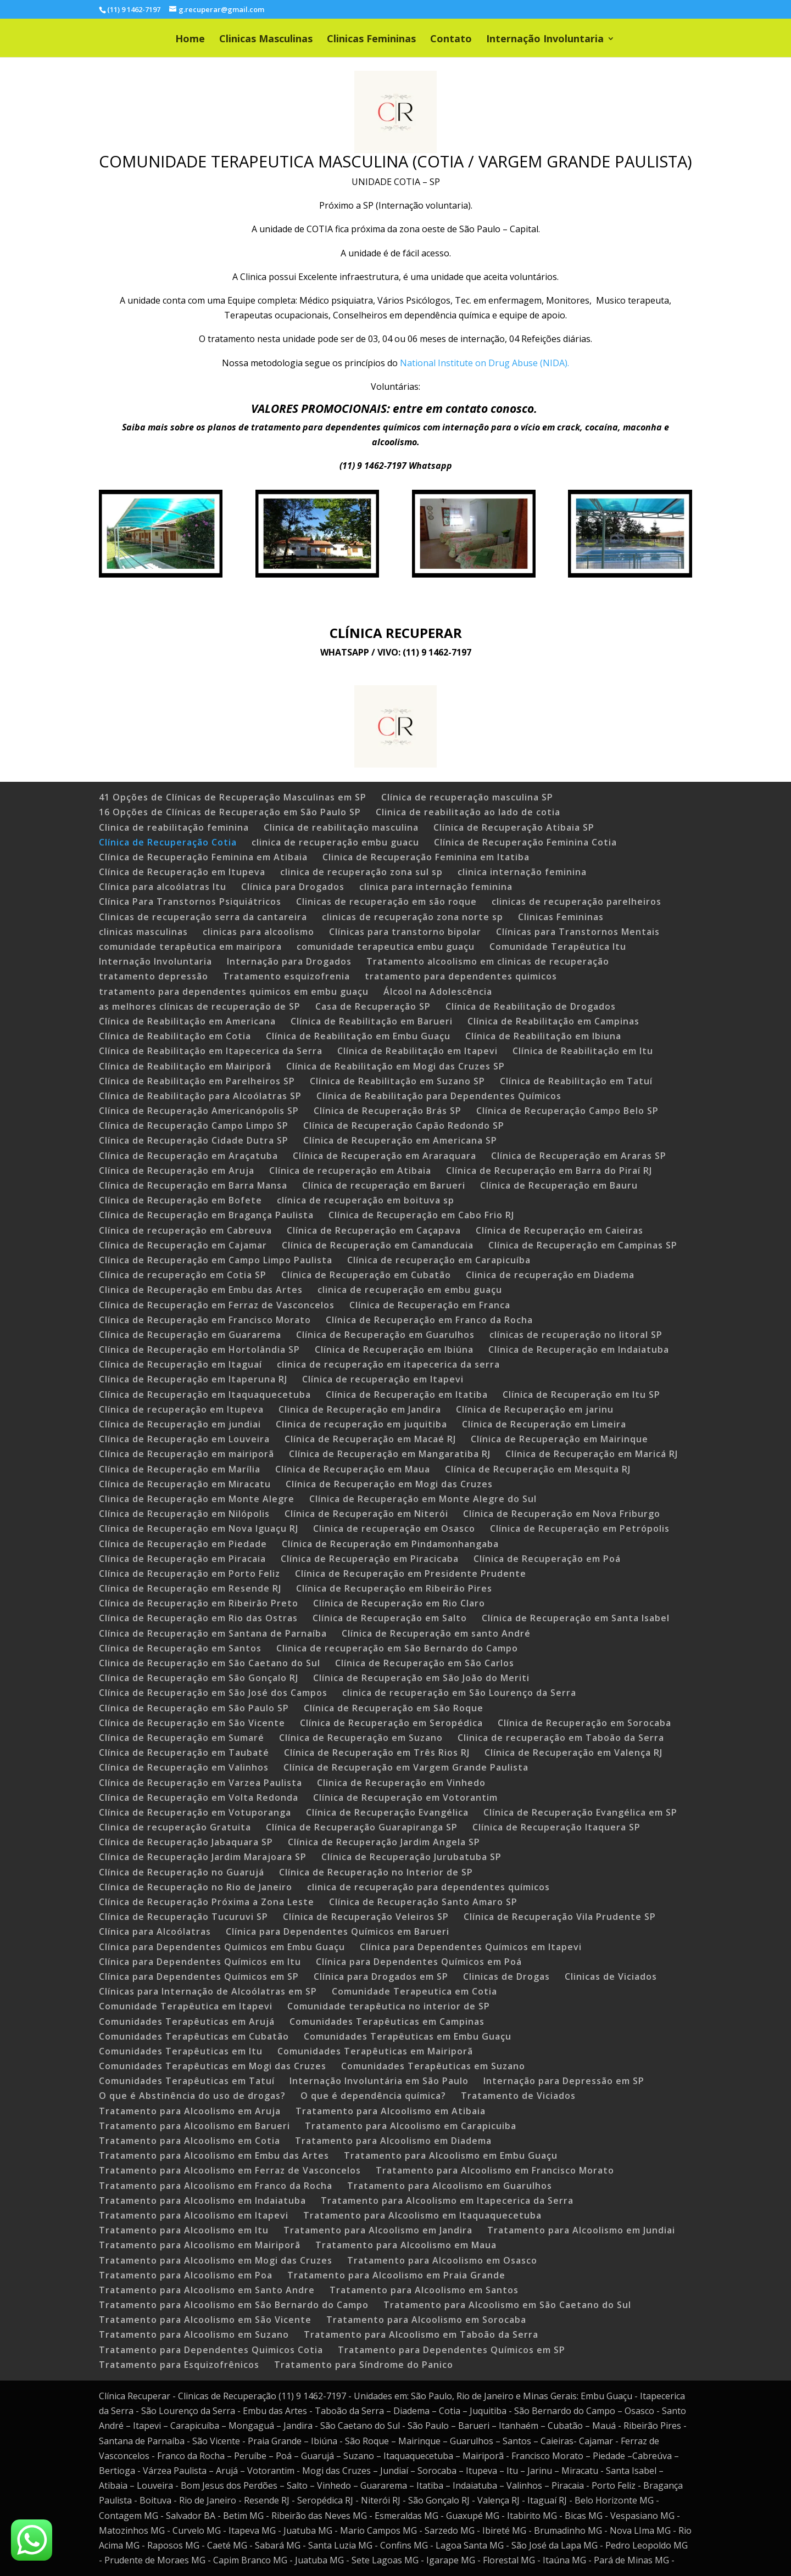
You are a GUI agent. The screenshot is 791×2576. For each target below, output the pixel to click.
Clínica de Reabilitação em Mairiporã (185, 1066)
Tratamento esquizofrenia (286, 976)
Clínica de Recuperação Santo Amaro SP (423, 1902)
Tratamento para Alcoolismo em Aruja (190, 2111)
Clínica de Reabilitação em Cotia (175, 1036)
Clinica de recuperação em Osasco (394, 1528)
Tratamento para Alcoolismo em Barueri (194, 2126)
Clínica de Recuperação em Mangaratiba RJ (390, 1454)
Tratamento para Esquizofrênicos (179, 2365)
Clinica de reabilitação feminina (174, 827)
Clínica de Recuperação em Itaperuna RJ (193, 1379)
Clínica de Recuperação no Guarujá (181, 1872)
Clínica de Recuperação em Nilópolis (184, 1514)
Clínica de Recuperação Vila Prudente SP (560, 1917)
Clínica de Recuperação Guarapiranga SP (362, 1827)
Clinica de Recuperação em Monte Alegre (196, 1499)
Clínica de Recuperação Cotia (168, 842)
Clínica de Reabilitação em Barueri (372, 1021)
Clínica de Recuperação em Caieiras (559, 1230)
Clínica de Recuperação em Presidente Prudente (410, 1573)
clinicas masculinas (143, 932)
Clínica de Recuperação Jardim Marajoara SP (203, 1857)
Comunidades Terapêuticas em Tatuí (187, 2081)
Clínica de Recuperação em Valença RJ (573, 1752)
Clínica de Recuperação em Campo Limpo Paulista (215, 1260)
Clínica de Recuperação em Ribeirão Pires (394, 1588)
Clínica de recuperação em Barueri (383, 1185)
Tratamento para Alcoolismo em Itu (184, 2230)
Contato (451, 40)
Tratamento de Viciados (518, 2096)
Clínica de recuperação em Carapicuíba (439, 1260)
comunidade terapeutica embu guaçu (386, 946)
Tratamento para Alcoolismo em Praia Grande (396, 2275)
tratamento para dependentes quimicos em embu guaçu (234, 991)
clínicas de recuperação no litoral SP (575, 1335)
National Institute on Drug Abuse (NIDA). (484, 363)
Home (190, 40)
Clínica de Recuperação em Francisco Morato (205, 1320)
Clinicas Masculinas (266, 40)
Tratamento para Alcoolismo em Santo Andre (207, 2290)
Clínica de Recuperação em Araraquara (384, 1156)
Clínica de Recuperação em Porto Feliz (189, 1573)
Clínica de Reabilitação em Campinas (553, 1021)
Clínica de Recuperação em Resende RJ (190, 1588)
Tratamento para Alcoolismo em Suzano (194, 2334)
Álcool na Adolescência (437, 991)
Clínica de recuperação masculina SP (467, 797)
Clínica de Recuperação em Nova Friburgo (561, 1514)
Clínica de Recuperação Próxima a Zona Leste (206, 1902)
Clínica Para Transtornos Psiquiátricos (190, 901)
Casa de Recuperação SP (373, 1006)
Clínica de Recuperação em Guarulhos (385, 1335)
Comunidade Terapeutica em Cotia (414, 1991)
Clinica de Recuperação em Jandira (359, 1409)
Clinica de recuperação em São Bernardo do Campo (397, 1648)
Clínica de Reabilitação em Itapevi (417, 1051)
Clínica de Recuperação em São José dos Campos (213, 1693)
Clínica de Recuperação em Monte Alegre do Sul (423, 1499)
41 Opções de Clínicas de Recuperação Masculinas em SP (232, 797)
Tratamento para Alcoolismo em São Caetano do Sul (507, 2305)
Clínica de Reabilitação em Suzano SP (397, 1081)
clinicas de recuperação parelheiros (576, 901)
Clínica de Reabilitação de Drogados (530, 1006)
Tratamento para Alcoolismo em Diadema (393, 2141)
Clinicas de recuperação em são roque (386, 901)
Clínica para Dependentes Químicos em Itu (200, 1962)
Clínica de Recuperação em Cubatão (366, 1275)
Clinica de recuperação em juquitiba (361, 1424)
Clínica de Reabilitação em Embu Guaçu (358, 1036)
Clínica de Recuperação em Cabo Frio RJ (421, 1215)
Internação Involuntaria (545, 40)
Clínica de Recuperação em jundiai (180, 1424)
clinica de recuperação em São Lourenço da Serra (459, 1693)
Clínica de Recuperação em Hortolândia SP (199, 1349)
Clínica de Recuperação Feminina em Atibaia (203, 857)
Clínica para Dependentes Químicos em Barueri (337, 1931)
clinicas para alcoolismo (258, 932)
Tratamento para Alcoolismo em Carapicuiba (410, 2126)
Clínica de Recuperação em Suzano (361, 1738)
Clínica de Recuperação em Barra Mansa (193, 1185)
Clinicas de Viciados (611, 1976)
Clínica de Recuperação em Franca (429, 1305)
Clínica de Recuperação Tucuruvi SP (183, 1917)
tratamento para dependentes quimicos (461, 976)
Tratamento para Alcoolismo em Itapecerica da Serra (447, 2200)
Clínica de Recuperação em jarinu (535, 1409)
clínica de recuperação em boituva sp (365, 1200)
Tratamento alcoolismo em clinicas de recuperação (487, 961)
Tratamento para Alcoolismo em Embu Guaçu (451, 2155)
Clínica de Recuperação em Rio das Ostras (198, 1618)
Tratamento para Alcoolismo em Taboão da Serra (421, 2334)
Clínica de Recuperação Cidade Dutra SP (193, 1140)
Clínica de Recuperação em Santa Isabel (576, 1618)
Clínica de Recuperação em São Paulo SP (194, 1708)
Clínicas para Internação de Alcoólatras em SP (208, 1991)
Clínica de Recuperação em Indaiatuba (578, 1349)
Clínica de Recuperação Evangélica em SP (580, 1812)
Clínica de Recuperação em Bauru (559, 1185)
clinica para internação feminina (436, 887)
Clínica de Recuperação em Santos (180, 1648)
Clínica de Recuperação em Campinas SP (582, 1245)
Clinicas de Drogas (506, 1976)
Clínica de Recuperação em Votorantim (405, 1797)
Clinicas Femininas (371, 40)
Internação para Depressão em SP (563, 2081)
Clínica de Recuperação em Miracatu (185, 1484)
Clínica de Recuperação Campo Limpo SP (193, 1125)
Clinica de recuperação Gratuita (175, 1827)
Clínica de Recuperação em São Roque (393, 1708)
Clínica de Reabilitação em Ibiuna (543, 1036)
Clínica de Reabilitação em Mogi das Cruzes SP (395, 1066)
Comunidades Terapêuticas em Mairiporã (375, 2051)
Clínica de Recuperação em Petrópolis (580, 1528)
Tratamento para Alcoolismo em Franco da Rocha (215, 2186)
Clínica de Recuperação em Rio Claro (399, 1603)
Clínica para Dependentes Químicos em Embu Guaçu (222, 1947)
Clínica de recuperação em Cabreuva (185, 1230)
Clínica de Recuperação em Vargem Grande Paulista (405, 1767)
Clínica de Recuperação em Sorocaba (584, 1723)
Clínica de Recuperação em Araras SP (578, 1156)
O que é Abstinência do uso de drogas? (192, 2096)
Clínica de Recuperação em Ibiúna (394, 1349)
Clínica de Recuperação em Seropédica (391, 1723)
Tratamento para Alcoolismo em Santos (424, 2290)
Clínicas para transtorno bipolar (405, 932)
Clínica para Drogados (292, 887)
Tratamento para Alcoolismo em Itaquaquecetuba (422, 2215)
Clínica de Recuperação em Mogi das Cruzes (389, 1484)
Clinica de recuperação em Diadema (550, 1275)
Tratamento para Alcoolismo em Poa (185, 2275)
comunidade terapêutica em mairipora (190, 946)
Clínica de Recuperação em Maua (352, 1469)
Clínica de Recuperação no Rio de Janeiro (195, 1887)
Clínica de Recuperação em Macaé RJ (370, 1439)
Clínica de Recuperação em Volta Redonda (198, 1797)
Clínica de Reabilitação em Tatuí (576, 1081)
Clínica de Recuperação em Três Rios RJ (377, 1752)
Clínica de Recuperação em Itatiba (407, 1394)
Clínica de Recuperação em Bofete (180, 1200)
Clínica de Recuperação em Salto (390, 1618)
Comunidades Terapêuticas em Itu (181, 2051)
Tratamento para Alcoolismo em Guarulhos (449, 2186)
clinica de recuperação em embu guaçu (409, 1290)
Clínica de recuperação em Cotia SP (182, 1275)
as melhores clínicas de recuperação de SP (199, 1006)
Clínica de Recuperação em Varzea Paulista (200, 1783)
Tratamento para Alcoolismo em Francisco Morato (495, 2170)
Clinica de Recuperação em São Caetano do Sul (209, 1663)
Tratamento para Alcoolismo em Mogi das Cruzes (215, 2260)
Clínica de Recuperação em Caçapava (374, 1230)
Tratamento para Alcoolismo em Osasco (442, 2260)
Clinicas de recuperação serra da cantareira (203, 917)
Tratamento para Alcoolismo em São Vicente (205, 2320)
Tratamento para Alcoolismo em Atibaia (391, 2111)
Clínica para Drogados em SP (381, 1976)
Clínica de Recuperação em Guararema (190, 1335)
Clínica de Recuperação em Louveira (184, 1439)
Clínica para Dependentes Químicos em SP (199, 1976)
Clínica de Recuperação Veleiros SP (366, 1917)
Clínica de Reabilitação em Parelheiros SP (197, 1081)
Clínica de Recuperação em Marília (179, 1469)
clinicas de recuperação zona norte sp (412, 917)
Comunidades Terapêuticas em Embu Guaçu (407, 2036)
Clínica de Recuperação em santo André (436, 1633)
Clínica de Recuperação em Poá (547, 1559)
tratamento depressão (153, 976)
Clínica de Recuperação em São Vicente (192, 1723)
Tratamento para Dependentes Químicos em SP (451, 2350)
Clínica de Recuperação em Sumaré (181, 1738)
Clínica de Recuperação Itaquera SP (556, 1827)
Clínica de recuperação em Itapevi (383, 1379)
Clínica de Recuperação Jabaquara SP (186, 1842)
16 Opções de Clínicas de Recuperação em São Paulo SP (230, 812)
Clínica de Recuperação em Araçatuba (188, 1156)
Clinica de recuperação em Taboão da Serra (561, 1738)
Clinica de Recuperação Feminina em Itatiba (426, 857)
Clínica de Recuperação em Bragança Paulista (206, 1215)
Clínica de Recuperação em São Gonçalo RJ (198, 1678)
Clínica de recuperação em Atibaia (350, 1170)
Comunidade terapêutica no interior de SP (388, 2006)
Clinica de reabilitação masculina (341, 827)
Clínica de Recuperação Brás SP (387, 1111)
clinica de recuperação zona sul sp (361, 872)
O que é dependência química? (373, 2096)
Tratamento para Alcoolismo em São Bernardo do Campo (234, 2305)
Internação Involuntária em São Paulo (379, 2081)
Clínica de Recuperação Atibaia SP (513, 827)
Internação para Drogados (289, 961)
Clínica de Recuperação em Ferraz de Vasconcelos (217, 1305)
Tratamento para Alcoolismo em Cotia (189, 2141)
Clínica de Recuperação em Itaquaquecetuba (205, 1394)
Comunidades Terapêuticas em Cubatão (194, 2036)
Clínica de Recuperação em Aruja (176, 1170)
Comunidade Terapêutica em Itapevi (185, 2006)
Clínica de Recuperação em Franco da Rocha (429, 1320)
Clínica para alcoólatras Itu (162, 887)
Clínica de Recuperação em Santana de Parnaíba (213, 1633)
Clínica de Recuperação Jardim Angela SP (384, 1842)
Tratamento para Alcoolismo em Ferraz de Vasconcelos (230, 2170)
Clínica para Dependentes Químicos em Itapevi (471, 1947)
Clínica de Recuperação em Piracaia (182, 1559)
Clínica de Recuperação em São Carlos (424, 1663)
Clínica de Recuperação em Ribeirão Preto (198, 1603)
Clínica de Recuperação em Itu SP (581, 1394)
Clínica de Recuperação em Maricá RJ (591, 1454)
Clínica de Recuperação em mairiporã (186, 1454)
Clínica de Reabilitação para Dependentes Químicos (438, 1096)
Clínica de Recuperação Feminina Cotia (525, 842)
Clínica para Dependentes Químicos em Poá (419, 1962)
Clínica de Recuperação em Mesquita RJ (538, 1469)
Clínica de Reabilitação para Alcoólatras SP (200, 1096)
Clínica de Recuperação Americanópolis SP (199, 1111)
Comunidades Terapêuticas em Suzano (433, 2066)
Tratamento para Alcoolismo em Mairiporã (199, 2245)
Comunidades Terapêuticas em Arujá (187, 2021)
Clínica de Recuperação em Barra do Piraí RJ (549, 1170)
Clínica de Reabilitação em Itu (583, 1051)
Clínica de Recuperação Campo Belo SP (567, 1111)
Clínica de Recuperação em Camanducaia (378, 1245)
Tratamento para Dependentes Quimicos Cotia (211, 2350)
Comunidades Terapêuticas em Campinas (386, 2021)
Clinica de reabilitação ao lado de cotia (468, 812)
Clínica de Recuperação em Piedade (183, 1544)
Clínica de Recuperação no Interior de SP (376, 1872)
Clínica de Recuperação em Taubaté (184, 1752)
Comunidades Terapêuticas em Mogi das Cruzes (212, 2066)
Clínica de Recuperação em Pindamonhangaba (390, 1544)
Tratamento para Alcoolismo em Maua (406, 2245)
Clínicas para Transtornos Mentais (578, 932)
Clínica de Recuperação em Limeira (544, 1424)
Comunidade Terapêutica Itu (557, 946)
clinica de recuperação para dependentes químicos (428, 1887)
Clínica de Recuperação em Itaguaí (180, 1364)
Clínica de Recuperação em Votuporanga (195, 1812)
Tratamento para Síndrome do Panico (363, 2365)
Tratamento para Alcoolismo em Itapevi (193, 2215)
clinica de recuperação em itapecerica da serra (388, 1364)
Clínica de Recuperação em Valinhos (184, 1767)
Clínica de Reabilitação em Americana (187, 1021)
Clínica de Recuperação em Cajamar (183, 1245)
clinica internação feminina (522, 872)
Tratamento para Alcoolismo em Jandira (377, 2230)
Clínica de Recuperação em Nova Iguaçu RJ (198, 1528)
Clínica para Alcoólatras (155, 1931)
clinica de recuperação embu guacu (335, 842)
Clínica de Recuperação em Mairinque (559, 1439)
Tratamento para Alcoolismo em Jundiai (581, 2230)
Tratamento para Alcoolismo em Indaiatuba (202, 2200)
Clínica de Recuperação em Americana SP (400, 1140)
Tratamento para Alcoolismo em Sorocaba (426, 2320)
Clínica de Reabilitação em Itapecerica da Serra (210, 1051)
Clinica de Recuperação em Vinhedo (401, 1783)
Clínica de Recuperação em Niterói (366, 1514)
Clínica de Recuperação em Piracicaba (370, 1559)
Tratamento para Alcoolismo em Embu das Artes (214, 2155)
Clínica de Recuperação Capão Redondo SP (403, 1125)
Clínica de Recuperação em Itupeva (182, 872)
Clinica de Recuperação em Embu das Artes (201, 1290)
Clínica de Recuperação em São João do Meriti (421, 1678)
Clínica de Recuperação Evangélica (387, 1812)
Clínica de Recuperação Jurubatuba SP (411, 1857)
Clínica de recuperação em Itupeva (181, 1409)
